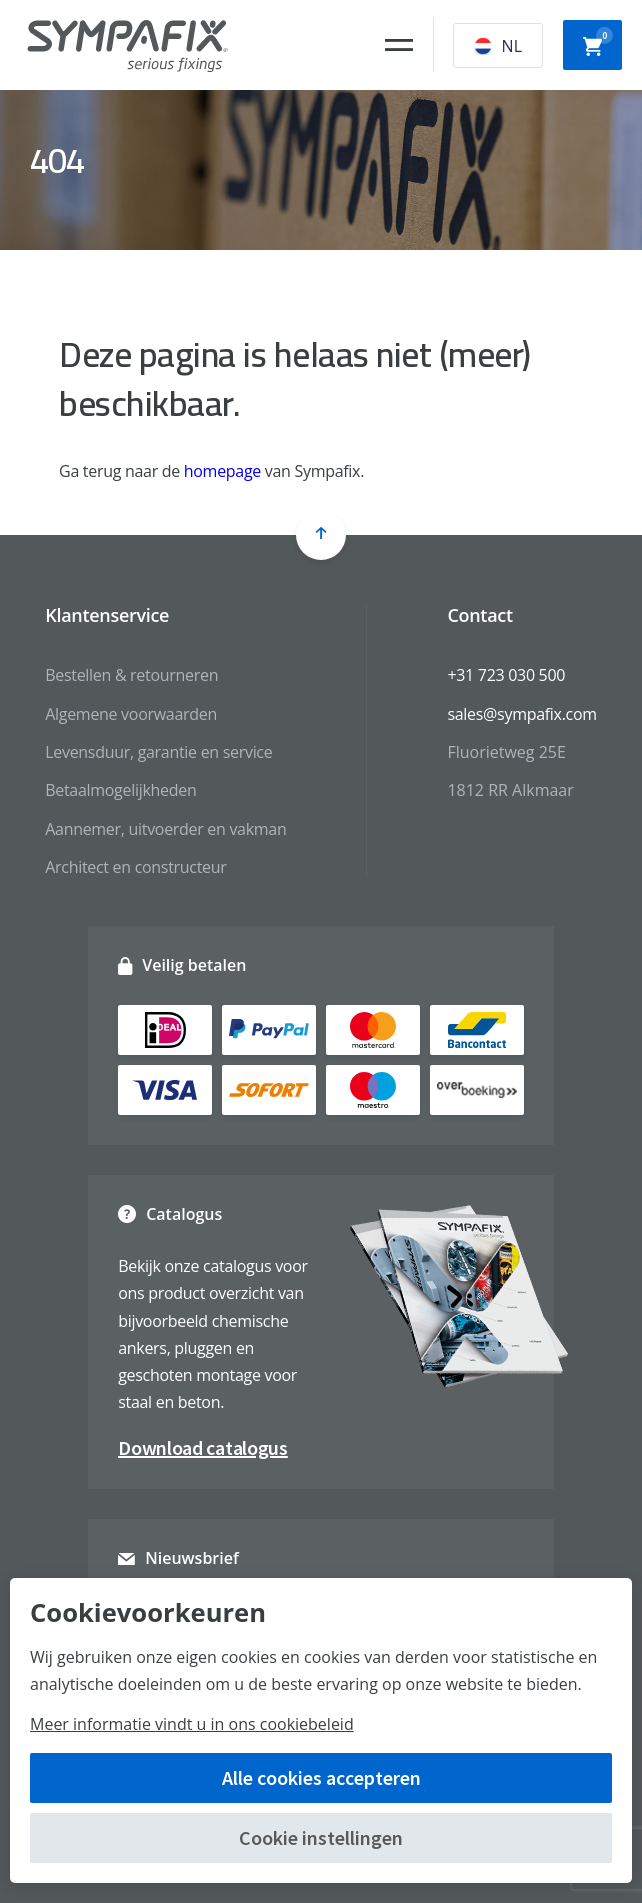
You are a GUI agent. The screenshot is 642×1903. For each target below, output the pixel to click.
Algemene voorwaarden (131, 714)
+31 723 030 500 (506, 675)
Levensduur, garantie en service (158, 752)
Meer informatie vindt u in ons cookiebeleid (192, 1724)
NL (498, 46)
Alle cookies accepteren (321, 1777)
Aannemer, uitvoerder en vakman (165, 829)
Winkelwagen (598, 43)
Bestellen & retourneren (131, 675)
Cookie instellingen (321, 1837)
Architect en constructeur (135, 867)
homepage (222, 471)
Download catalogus (203, 1447)
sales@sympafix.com (521, 714)
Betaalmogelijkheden (120, 790)
